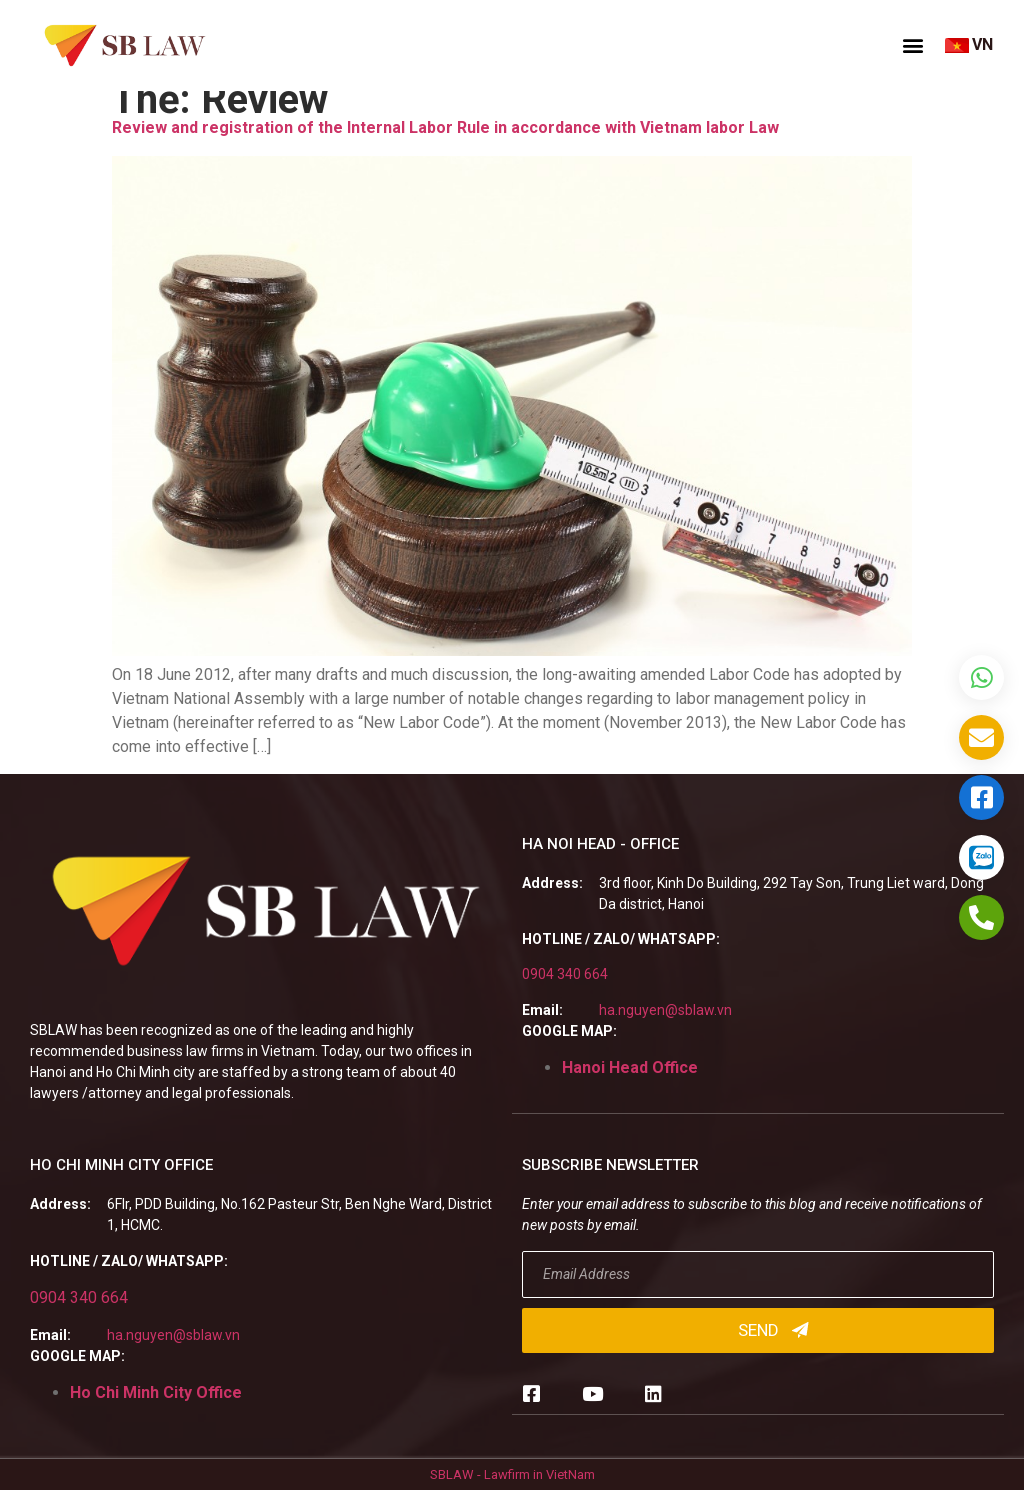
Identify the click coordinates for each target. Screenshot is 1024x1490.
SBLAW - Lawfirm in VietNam (512, 1474)
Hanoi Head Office (630, 1067)
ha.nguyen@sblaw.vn (665, 1010)
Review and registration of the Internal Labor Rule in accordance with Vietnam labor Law (445, 127)
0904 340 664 (565, 974)
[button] (913, 45)
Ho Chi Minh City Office (156, 1392)
